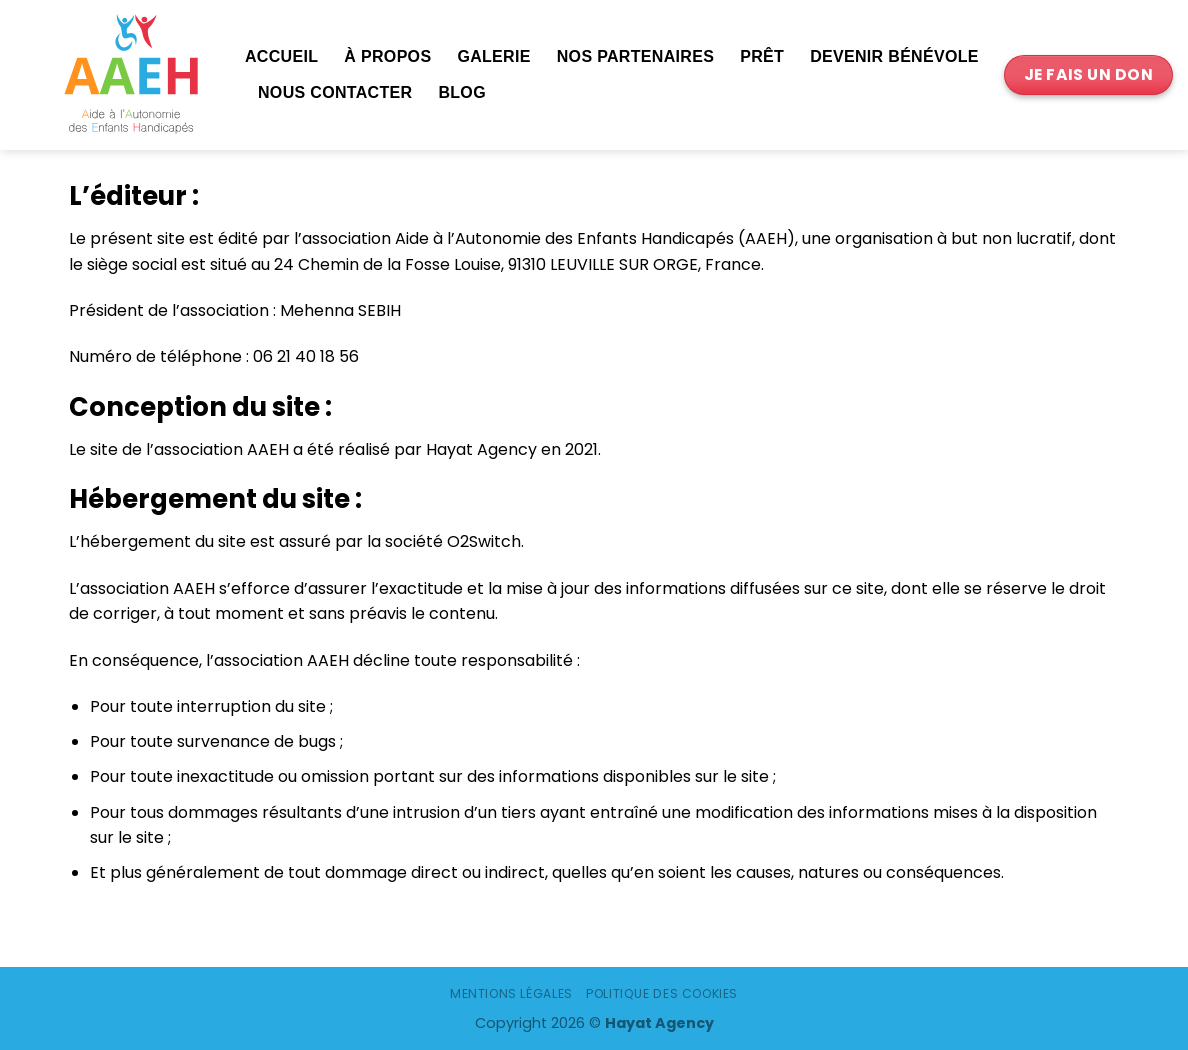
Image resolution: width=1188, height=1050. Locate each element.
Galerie (493, 56)
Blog (462, 92)
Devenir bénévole (894, 56)
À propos (387, 56)
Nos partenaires (635, 56)
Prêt (762, 56)
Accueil (281, 56)
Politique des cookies (662, 993)
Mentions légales (511, 993)
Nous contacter (335, 92)
